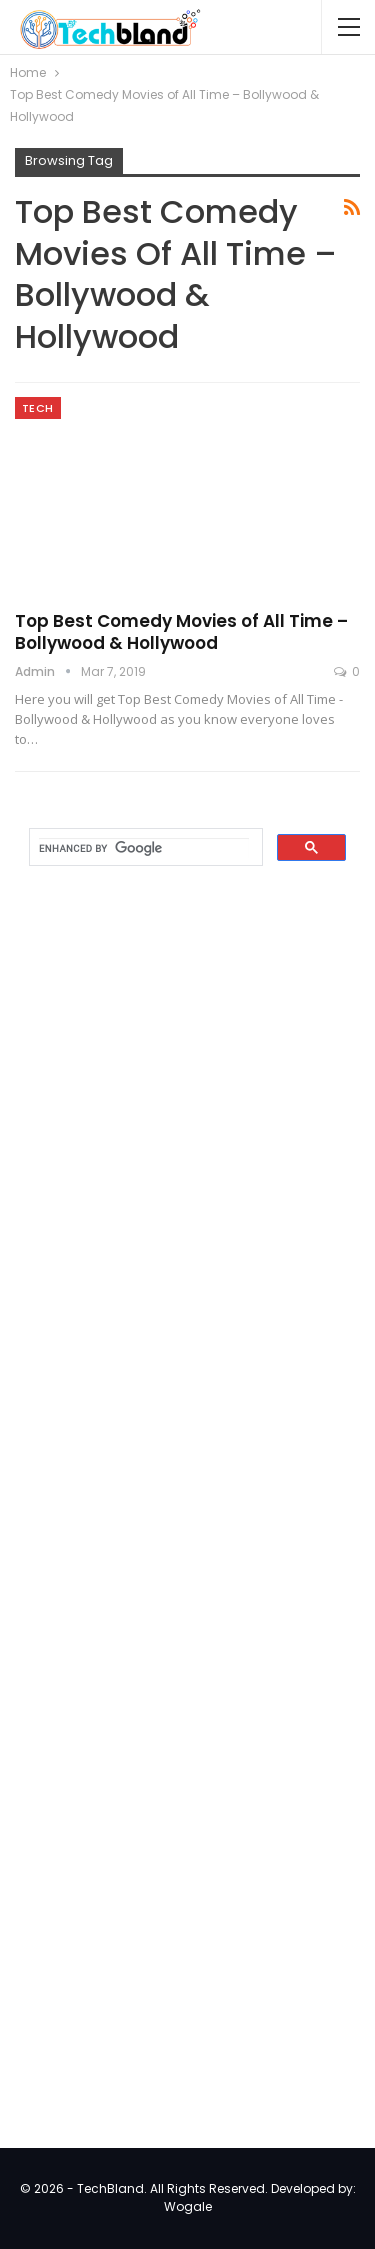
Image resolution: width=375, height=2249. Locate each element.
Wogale (188, 2206)
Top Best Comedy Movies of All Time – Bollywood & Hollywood (181, 632)
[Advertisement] (165, 1204)
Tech (38, 408)
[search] (144, 848)
